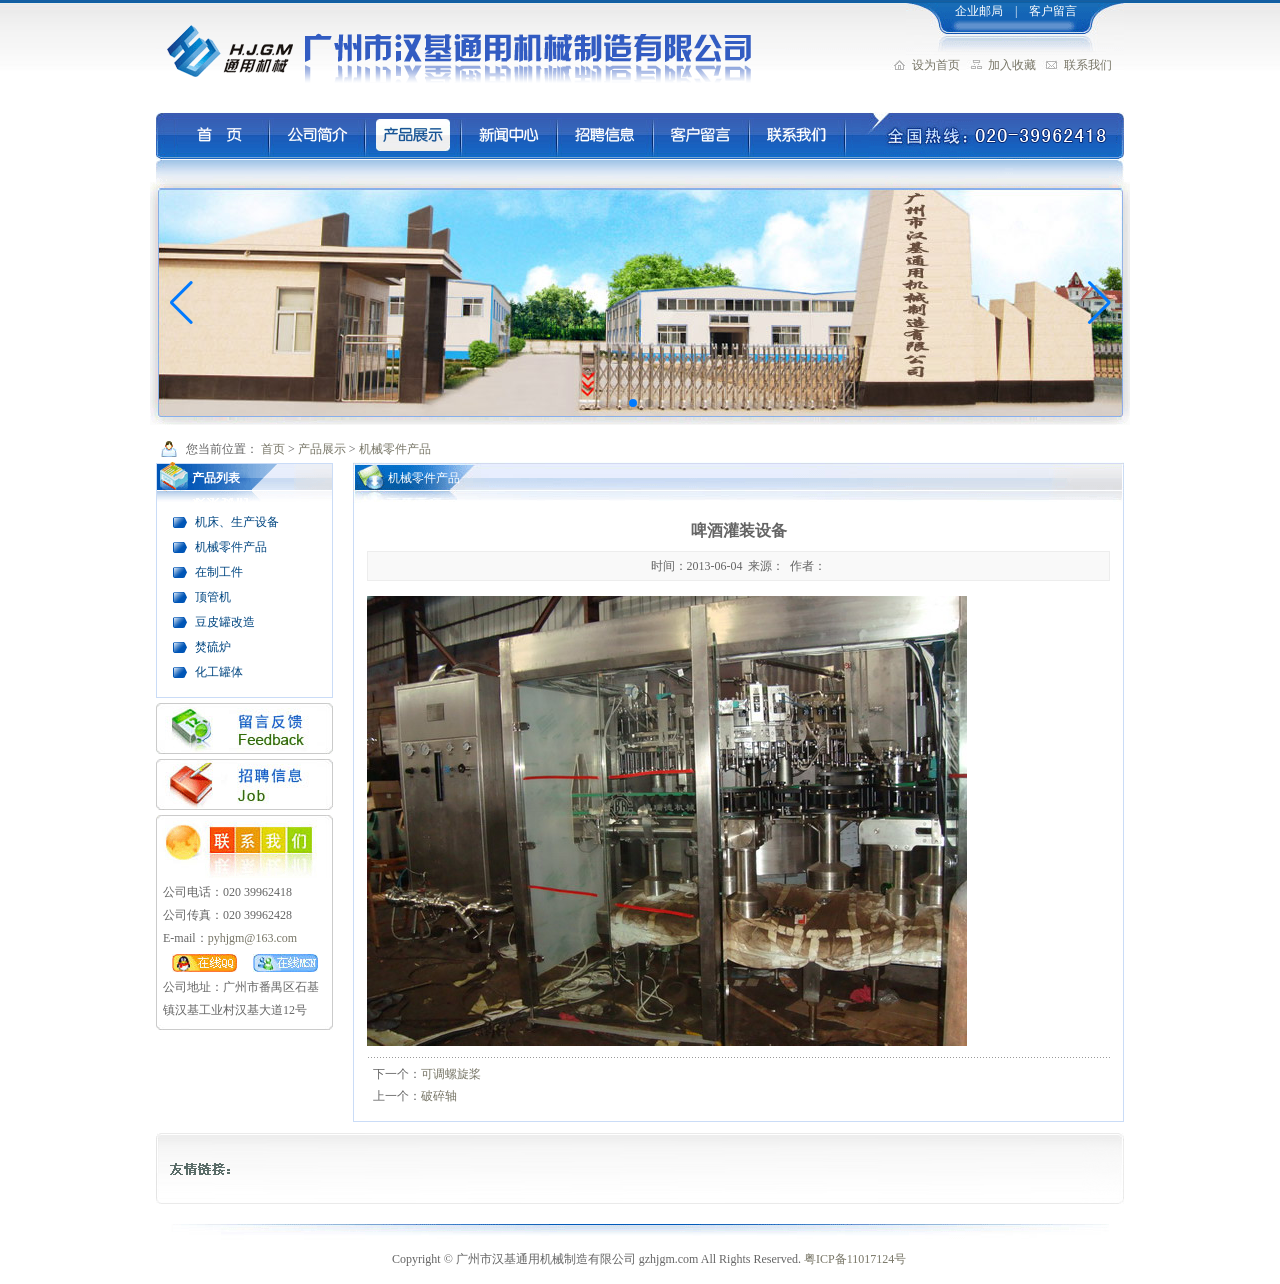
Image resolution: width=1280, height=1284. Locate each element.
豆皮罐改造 (225, 622)
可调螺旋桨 (451, 1074)
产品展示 (322, 449)
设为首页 (936, 65)
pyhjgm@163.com (252, 938)
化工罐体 (219, 672)
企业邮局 (977, 11)
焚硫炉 (213, 647)
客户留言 (1053, 11)
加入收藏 (1012, 65)
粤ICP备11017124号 (855, 1259)
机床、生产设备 (237, 522)
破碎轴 (439, 1096)
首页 (273, 449)
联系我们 (1088, 65)
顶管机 (213, 597)
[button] (633, 403)
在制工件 (219, 572)
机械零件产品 (395, 449)
